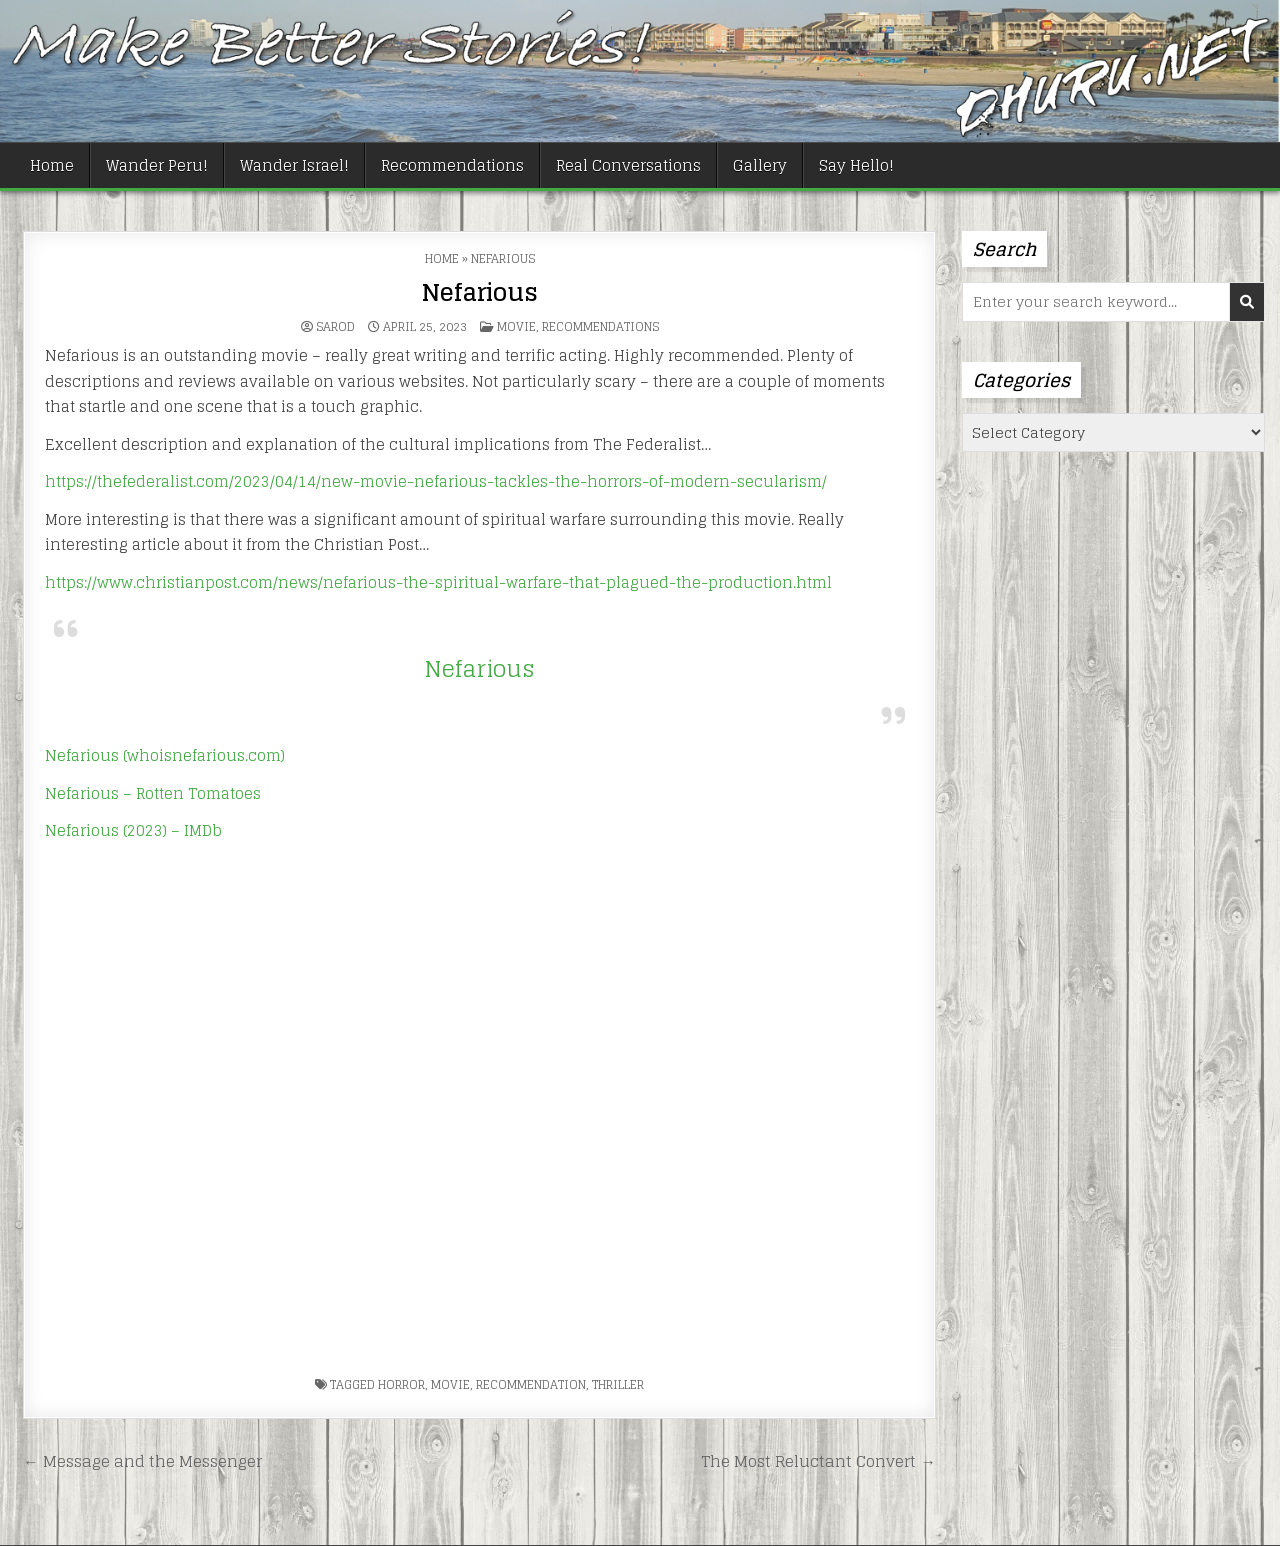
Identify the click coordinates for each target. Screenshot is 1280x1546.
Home (52, 165)
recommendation (531, 1384)
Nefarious (479, 292)
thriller (618, 1384)
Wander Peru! (157, 165)
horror (401, 1384)
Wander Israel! (294, 165)
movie (450, 1384)
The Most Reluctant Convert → (818, 1461)
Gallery (760, 165)
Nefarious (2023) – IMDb (133, 830)
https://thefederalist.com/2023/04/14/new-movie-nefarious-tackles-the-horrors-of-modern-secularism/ (436, 481)
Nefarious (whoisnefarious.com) (165, 755)
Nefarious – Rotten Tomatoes (153, 793)
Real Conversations (628, 165)
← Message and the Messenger (142, 1461)
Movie (516, 326)
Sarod (335, 327)
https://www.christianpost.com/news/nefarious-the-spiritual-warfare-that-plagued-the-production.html (438, 582)
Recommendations (452, 165)
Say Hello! (856, 165)
